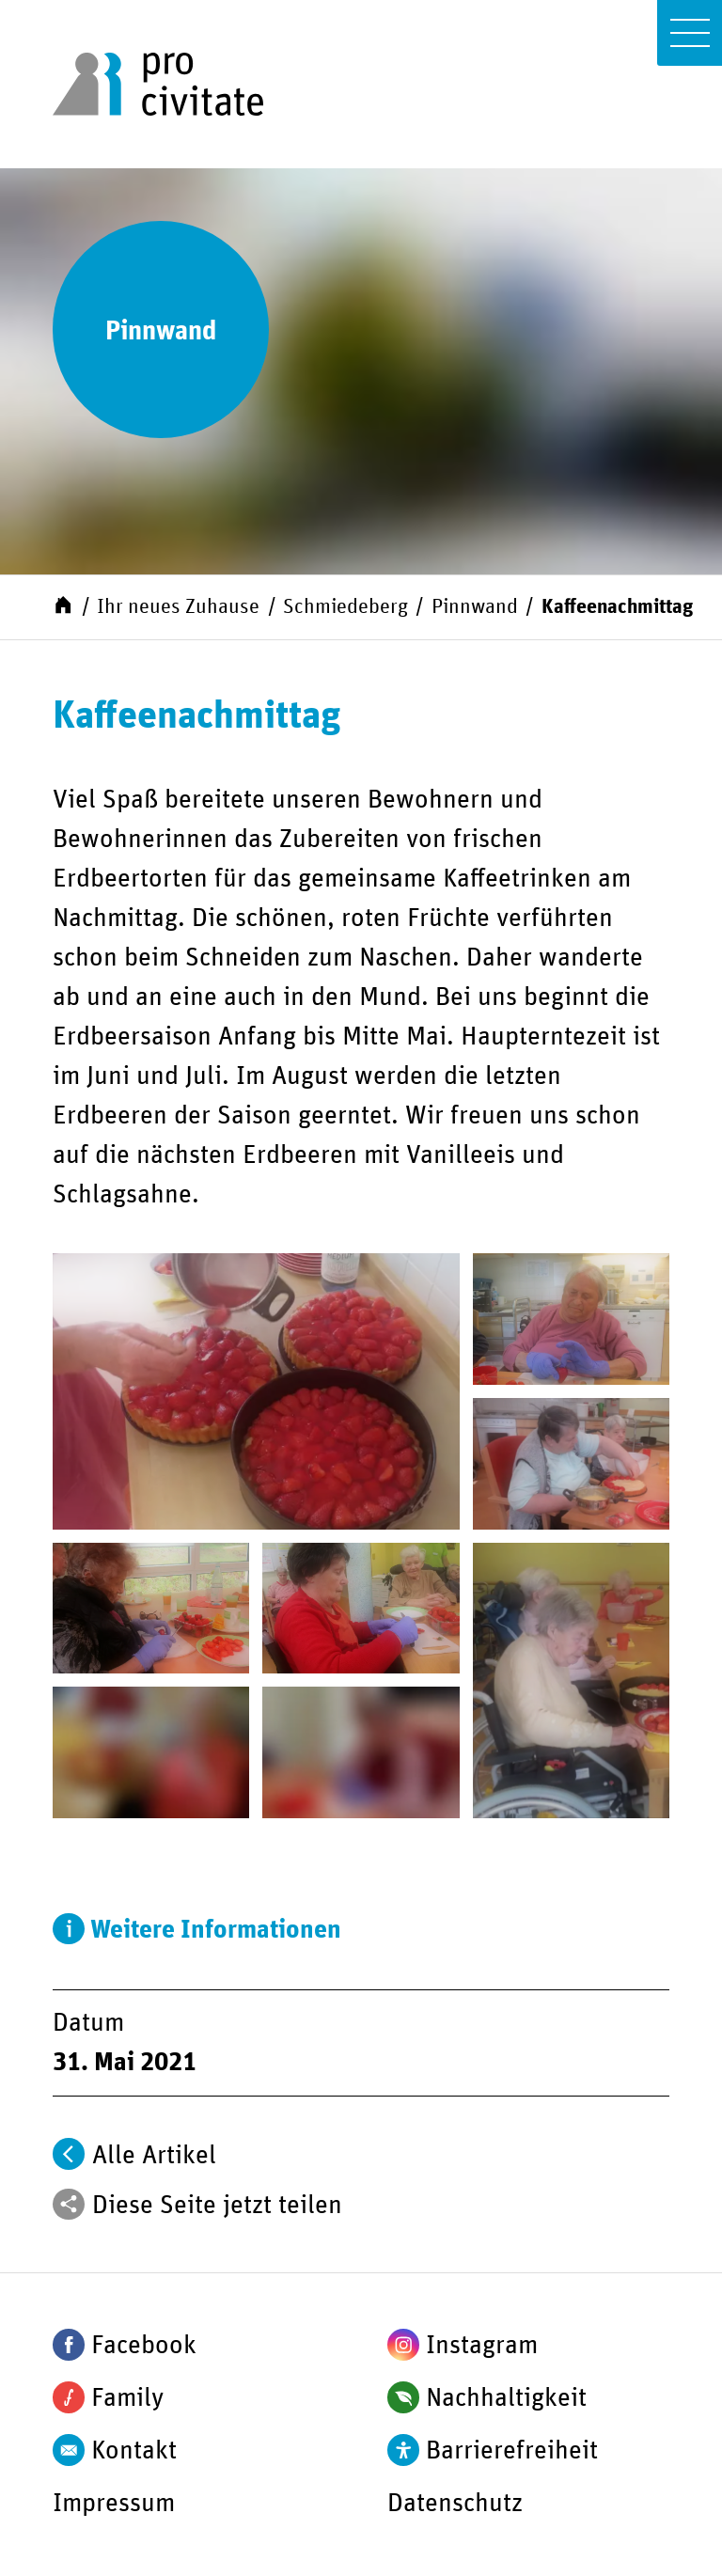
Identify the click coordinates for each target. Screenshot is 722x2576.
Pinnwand (475, 607)
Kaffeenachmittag (617, 607)
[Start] (63, 604)
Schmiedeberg (345, 607)
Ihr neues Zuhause (178, 607)
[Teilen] (69, 2205)
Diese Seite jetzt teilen (217, 2205)
